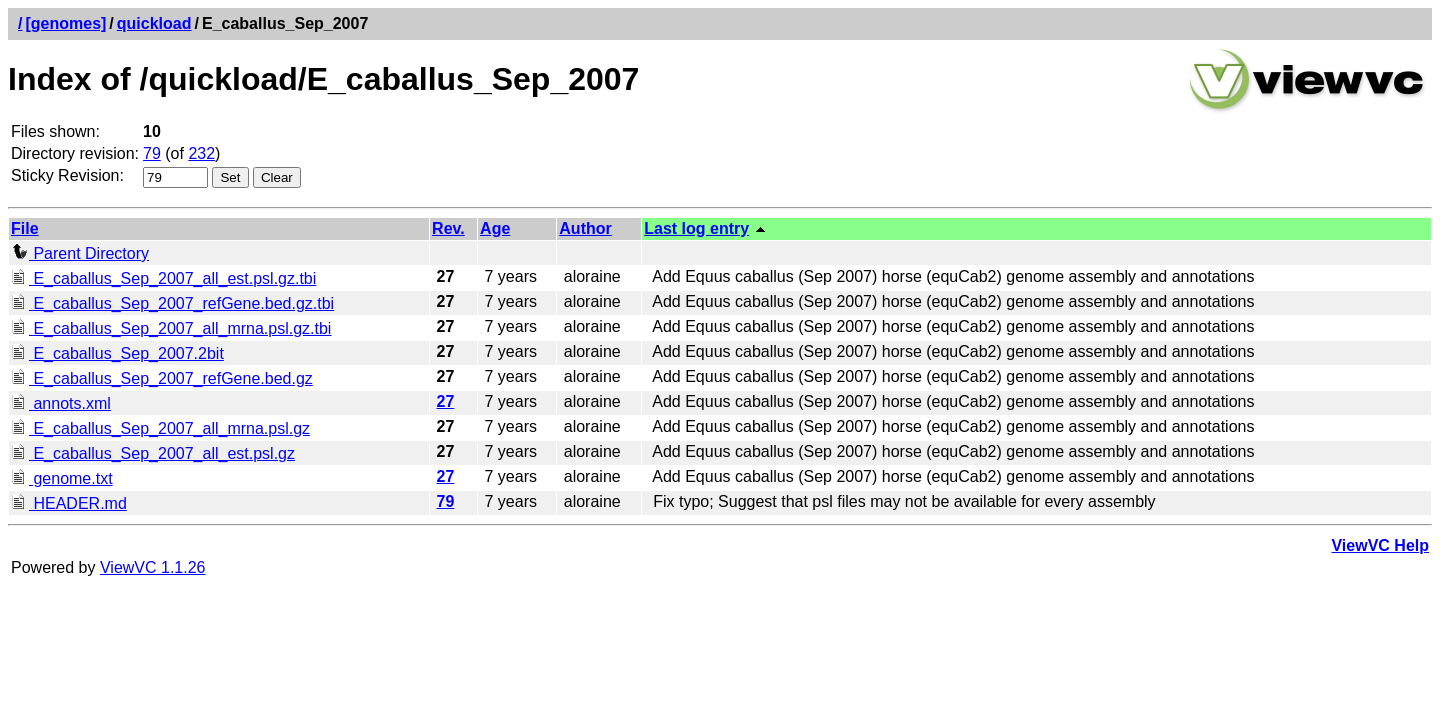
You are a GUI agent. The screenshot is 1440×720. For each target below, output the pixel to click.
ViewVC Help (1380, 545)
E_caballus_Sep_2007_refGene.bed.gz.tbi (172, 303)
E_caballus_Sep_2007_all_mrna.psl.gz (160, 428)
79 (152, 153)
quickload (154, 23)
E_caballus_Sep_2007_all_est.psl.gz (153, 453)
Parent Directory (80, 253)
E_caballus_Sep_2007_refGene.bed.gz (162, 378)
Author (585, 228)
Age (495, 228)
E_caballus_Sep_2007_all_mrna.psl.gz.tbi (171, 328)
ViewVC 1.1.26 (153, 567)
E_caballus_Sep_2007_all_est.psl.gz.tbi (163, 278)
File (25, 228)
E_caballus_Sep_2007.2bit (117, 353)
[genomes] (65, 23)
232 (201, 153)
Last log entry (696, 228)
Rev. (448, 228)
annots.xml (61, 403)
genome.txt (62, 478)
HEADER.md (69, 503)
